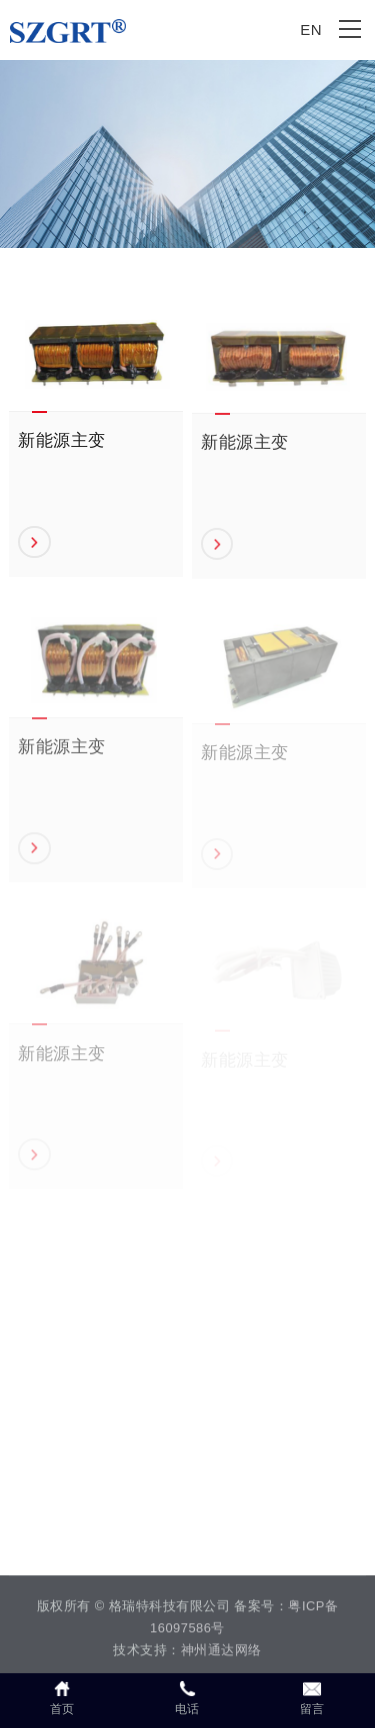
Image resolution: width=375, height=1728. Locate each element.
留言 (312, 1697)
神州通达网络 (221, 1652)
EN (311, 29)
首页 (62, 1697)
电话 (187, 1697)
